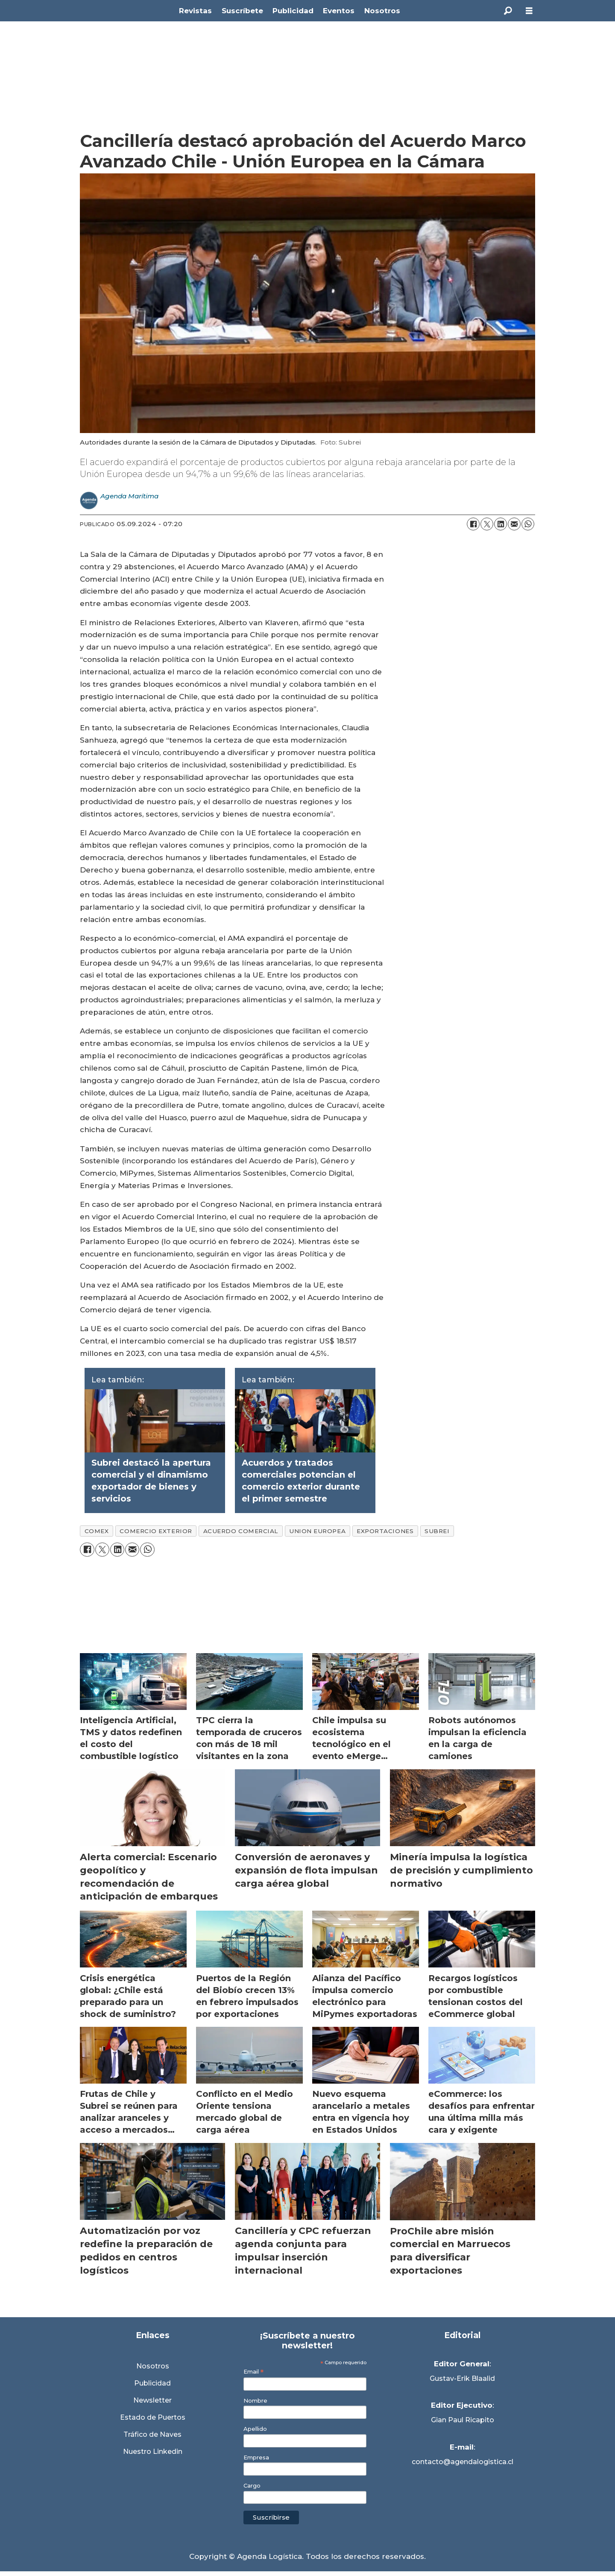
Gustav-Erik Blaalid (462, 2378)
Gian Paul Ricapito (462, 2420)
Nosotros (382, 10)
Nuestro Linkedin (152, 2451)
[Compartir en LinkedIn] (500, 524)
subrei (437, 1531)
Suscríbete (242, 10)
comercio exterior (156, 1531)
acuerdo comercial (240, 1531)
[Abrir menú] (529, 11)
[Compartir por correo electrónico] (514, 524)
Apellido (255, 2429)
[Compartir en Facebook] (473, 524)
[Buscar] (507, 10)
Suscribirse (271, 2517)
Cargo (252, 2485)
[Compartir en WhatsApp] (527, 524)
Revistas (195, 10)
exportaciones (385, 1531)
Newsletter (152, 2400)
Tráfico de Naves (152, 2434)
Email (253, 2372)
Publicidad (292, 10)
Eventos (338, 10)
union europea (317, 1531)
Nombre (255, 2400)
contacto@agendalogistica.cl (462, 2462)
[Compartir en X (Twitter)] (486, 524)
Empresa (256, 2457)
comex (97, 1531)
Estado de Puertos (152, 2417)
